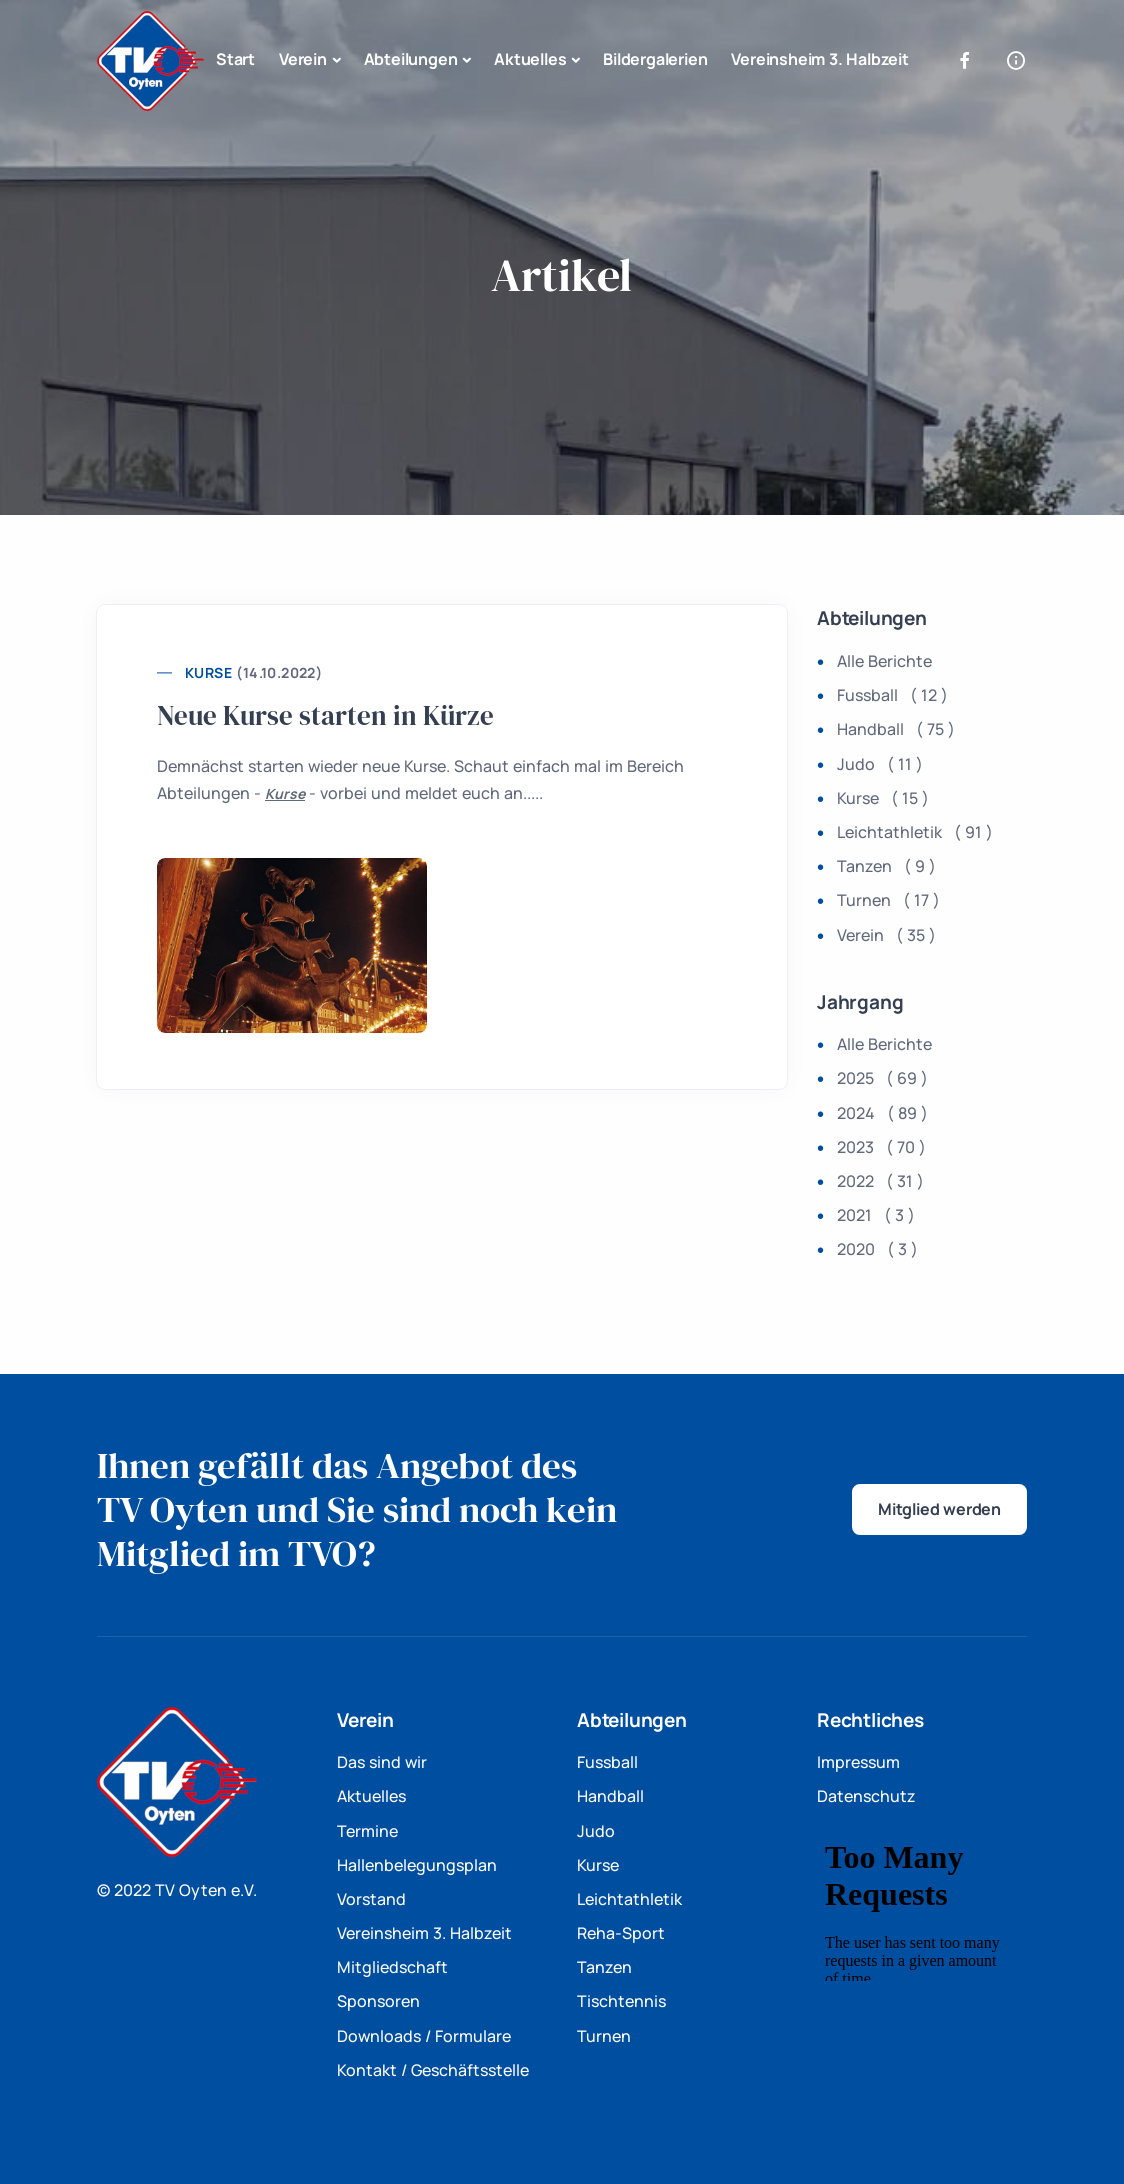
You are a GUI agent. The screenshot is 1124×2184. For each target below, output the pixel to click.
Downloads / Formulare (424, 2036)
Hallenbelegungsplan (417, 1865)
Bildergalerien (655, 59)
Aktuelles (530, 59)
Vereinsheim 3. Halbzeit (819, 59)
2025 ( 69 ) (882, 1078)
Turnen (604, 2036)
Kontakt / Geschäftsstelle (433, 2070)
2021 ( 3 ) (876, 1215)
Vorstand (371, 1899)
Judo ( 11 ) (880, 764)
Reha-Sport (621, 1933)
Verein (303, 59)
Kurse (208, 672)
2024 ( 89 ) (882, 1113)
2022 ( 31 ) (880, 1181)
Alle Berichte (884, 661)
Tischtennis (621, 2001)
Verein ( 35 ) (886, 935)
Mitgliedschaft (392, 1967)
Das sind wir (382, 1762)
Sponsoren (378, 2001)
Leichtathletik (629, 1899)
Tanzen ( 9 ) (886, 866)
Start (235, 59)
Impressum (858, 1762)
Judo (596, 1831)
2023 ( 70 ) (881, 1147)
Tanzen (604, 1967)
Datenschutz (866, 1796)
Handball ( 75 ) (896, 729)
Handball (610, 1796)
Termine (367, 1831)
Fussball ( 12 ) (892, 695)
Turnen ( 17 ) (888, 900)
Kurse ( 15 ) (883, 798)
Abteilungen (411, 59)
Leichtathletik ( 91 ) (915, 832)
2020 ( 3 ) (877, 1249)
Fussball (607, 1762)
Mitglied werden (939, 1509)
